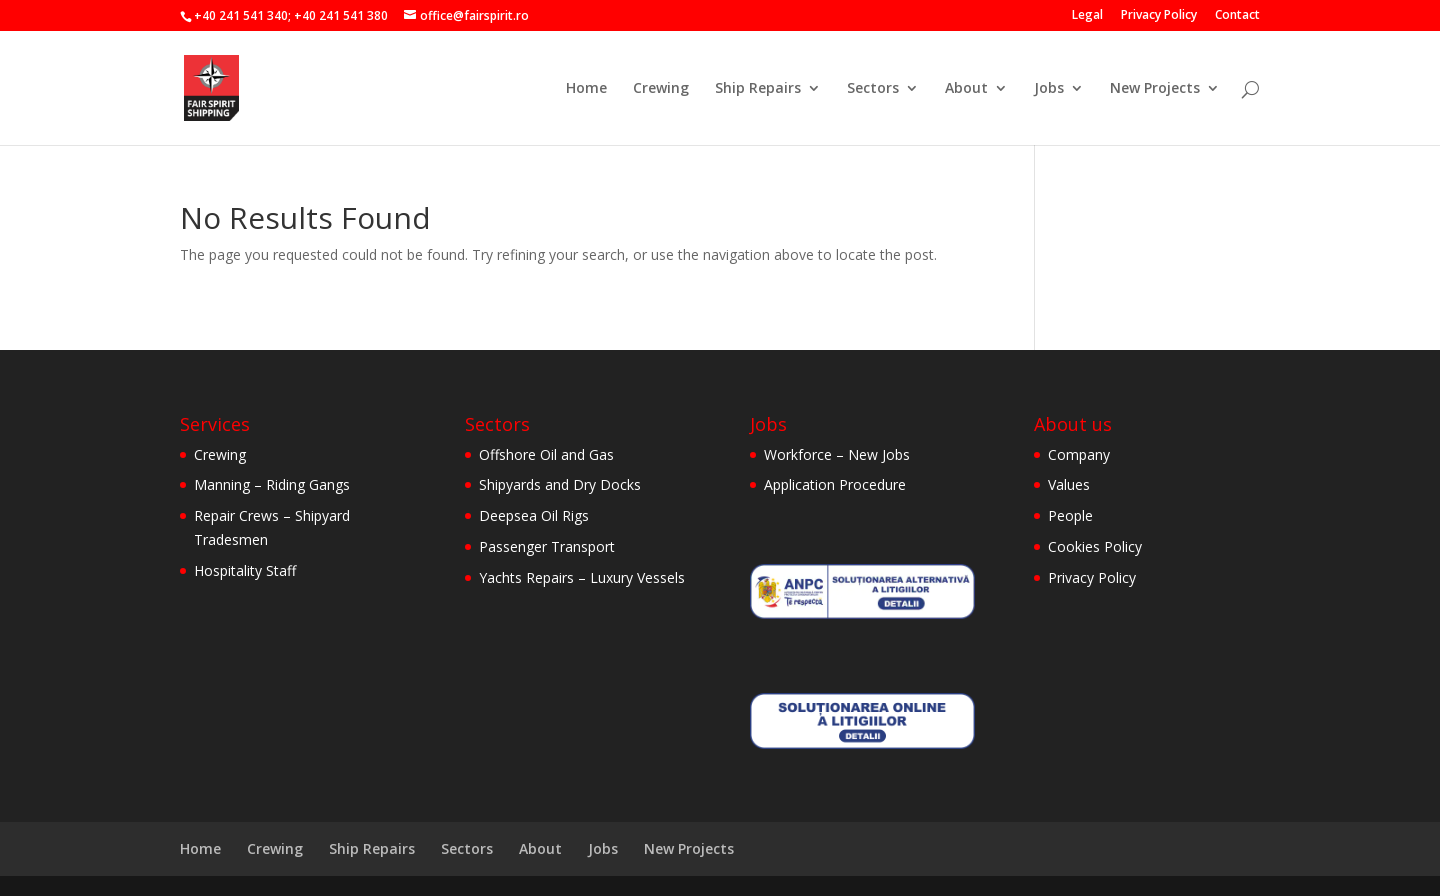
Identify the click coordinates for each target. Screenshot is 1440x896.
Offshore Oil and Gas (546, 454)
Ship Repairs (758, 89)
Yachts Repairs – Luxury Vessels (582, 577)
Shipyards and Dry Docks (560, 484)
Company (1079, 454)
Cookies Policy (1095, 546)
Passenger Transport (547, 546)
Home (586, 89)
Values (1069, 484)
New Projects (1155, 89)
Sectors (873, 89)
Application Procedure (835, 484)
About (966, 89)
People (1070, 515)
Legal (1087, 16)
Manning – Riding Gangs (272, 484)
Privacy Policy (1159, 16)
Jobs (1049, 89)
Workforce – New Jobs (837, 454)
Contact (1237, 16)
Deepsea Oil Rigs (534, 515)
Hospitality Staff (245, 570)
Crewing (661, 89)
